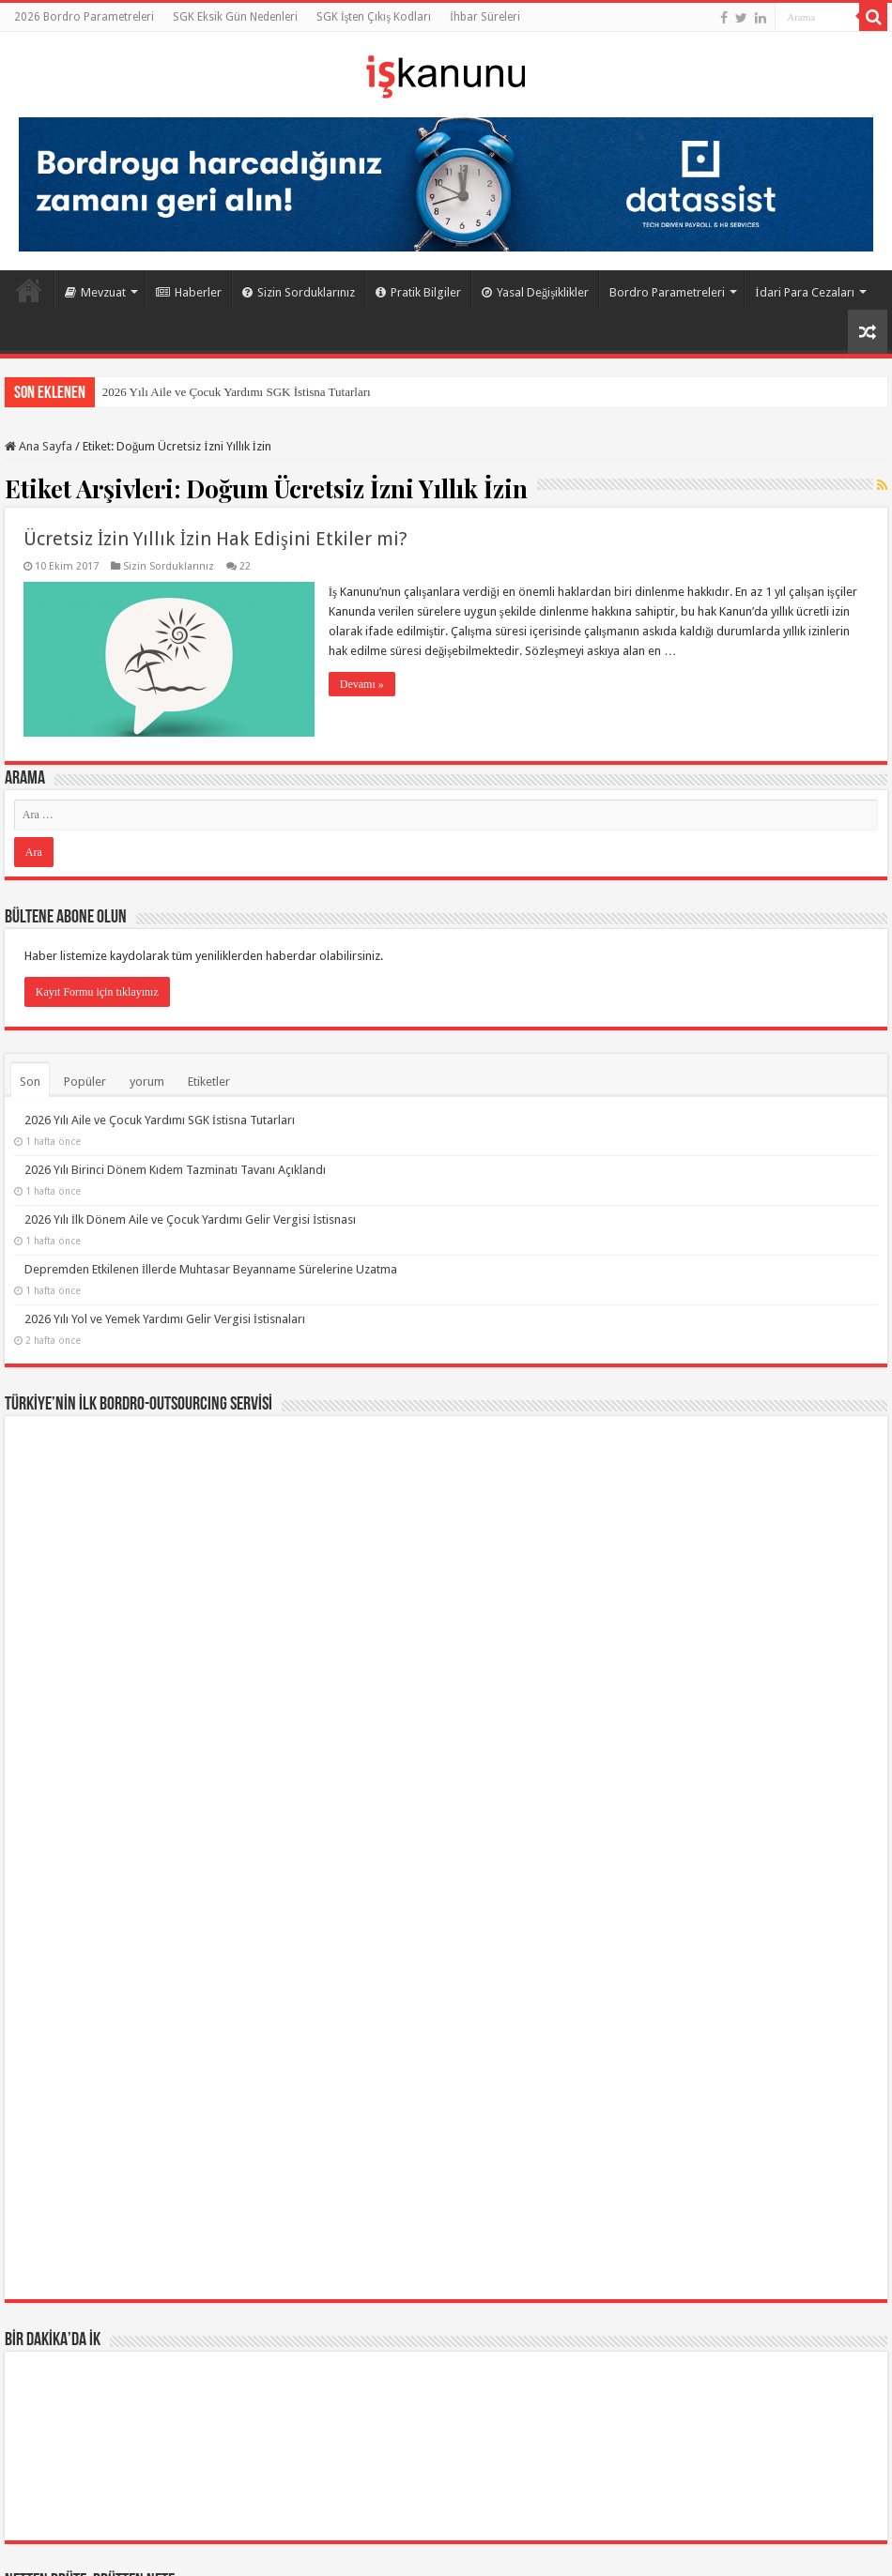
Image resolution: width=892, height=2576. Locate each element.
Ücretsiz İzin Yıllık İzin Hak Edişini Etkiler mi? (215, 538)
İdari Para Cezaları (804, 292)
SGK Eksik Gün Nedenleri (235, 16)
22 (245, 566)
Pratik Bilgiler (418, 292)
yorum (147, 1082)
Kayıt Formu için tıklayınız (97, 991)
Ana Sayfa (29, 290)
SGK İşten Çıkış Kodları (373, 16)
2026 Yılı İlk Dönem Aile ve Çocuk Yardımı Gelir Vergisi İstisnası (190, 1219)
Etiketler (209, 1082)
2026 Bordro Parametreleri (84, 16)
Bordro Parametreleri (667, 292)
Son (30, 1082)
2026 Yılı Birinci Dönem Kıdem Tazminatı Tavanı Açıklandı (175, 1170)
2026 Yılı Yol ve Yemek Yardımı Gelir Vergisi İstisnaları (164, 1319)
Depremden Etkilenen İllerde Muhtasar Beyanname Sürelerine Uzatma (210, 1269)
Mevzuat (95, 292)
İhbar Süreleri (485, 16)
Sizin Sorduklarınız (298, 292)
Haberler (189, 292)
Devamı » (362, 684)
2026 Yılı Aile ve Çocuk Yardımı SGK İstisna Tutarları (236, 392)
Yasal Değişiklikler (536, 292)
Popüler (85, 1082)
